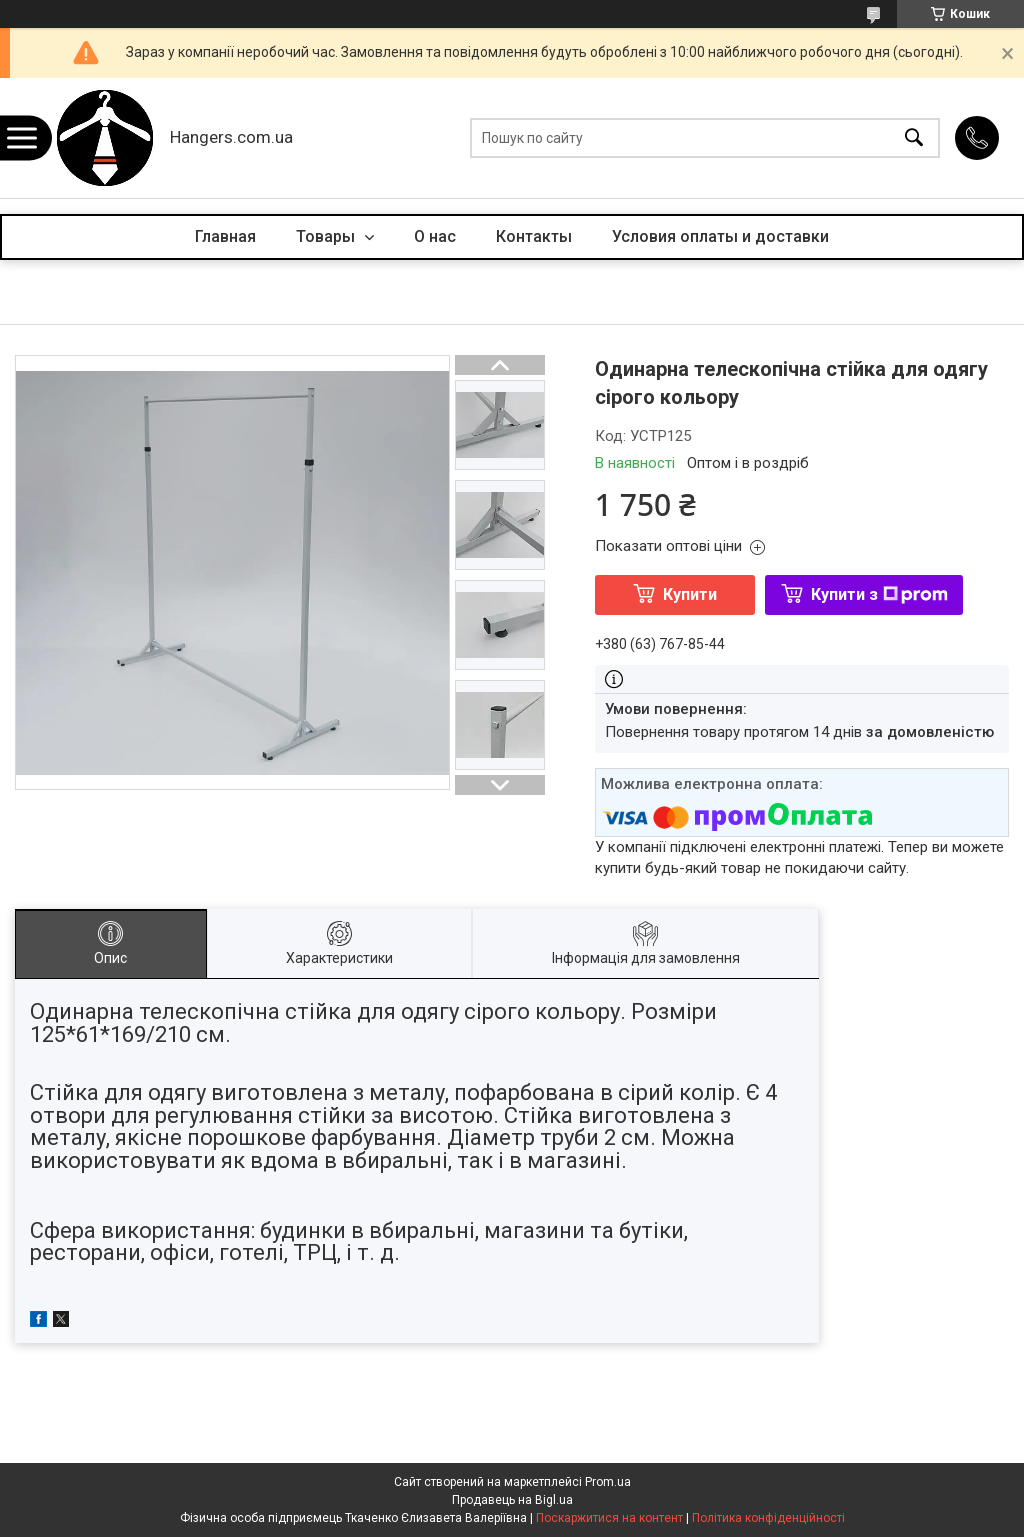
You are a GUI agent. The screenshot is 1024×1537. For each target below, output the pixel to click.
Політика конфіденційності (768, 1518)
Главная (225, 236)
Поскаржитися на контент (609, 1518)
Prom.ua (608, 1482)
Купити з (879, 594)
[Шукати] (914, 138)
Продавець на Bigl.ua (512, 1500)
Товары (327, 236)
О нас (435, 236)
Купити (690, 594)
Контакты (534, 236)
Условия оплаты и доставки (720, 236)
